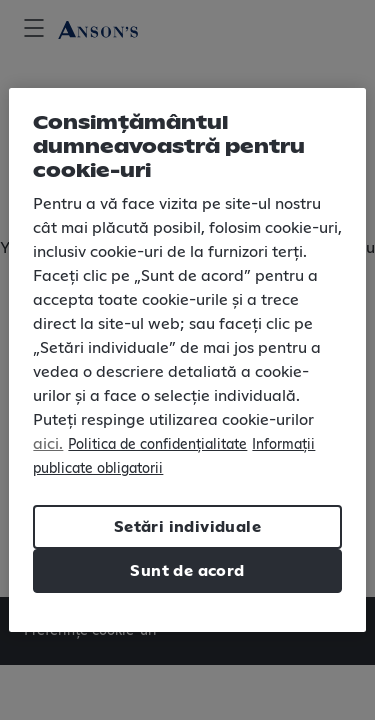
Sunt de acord (187, 571)
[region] (187, 360)
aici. (48, 444)
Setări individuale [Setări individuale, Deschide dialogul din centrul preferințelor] (187, 527)
